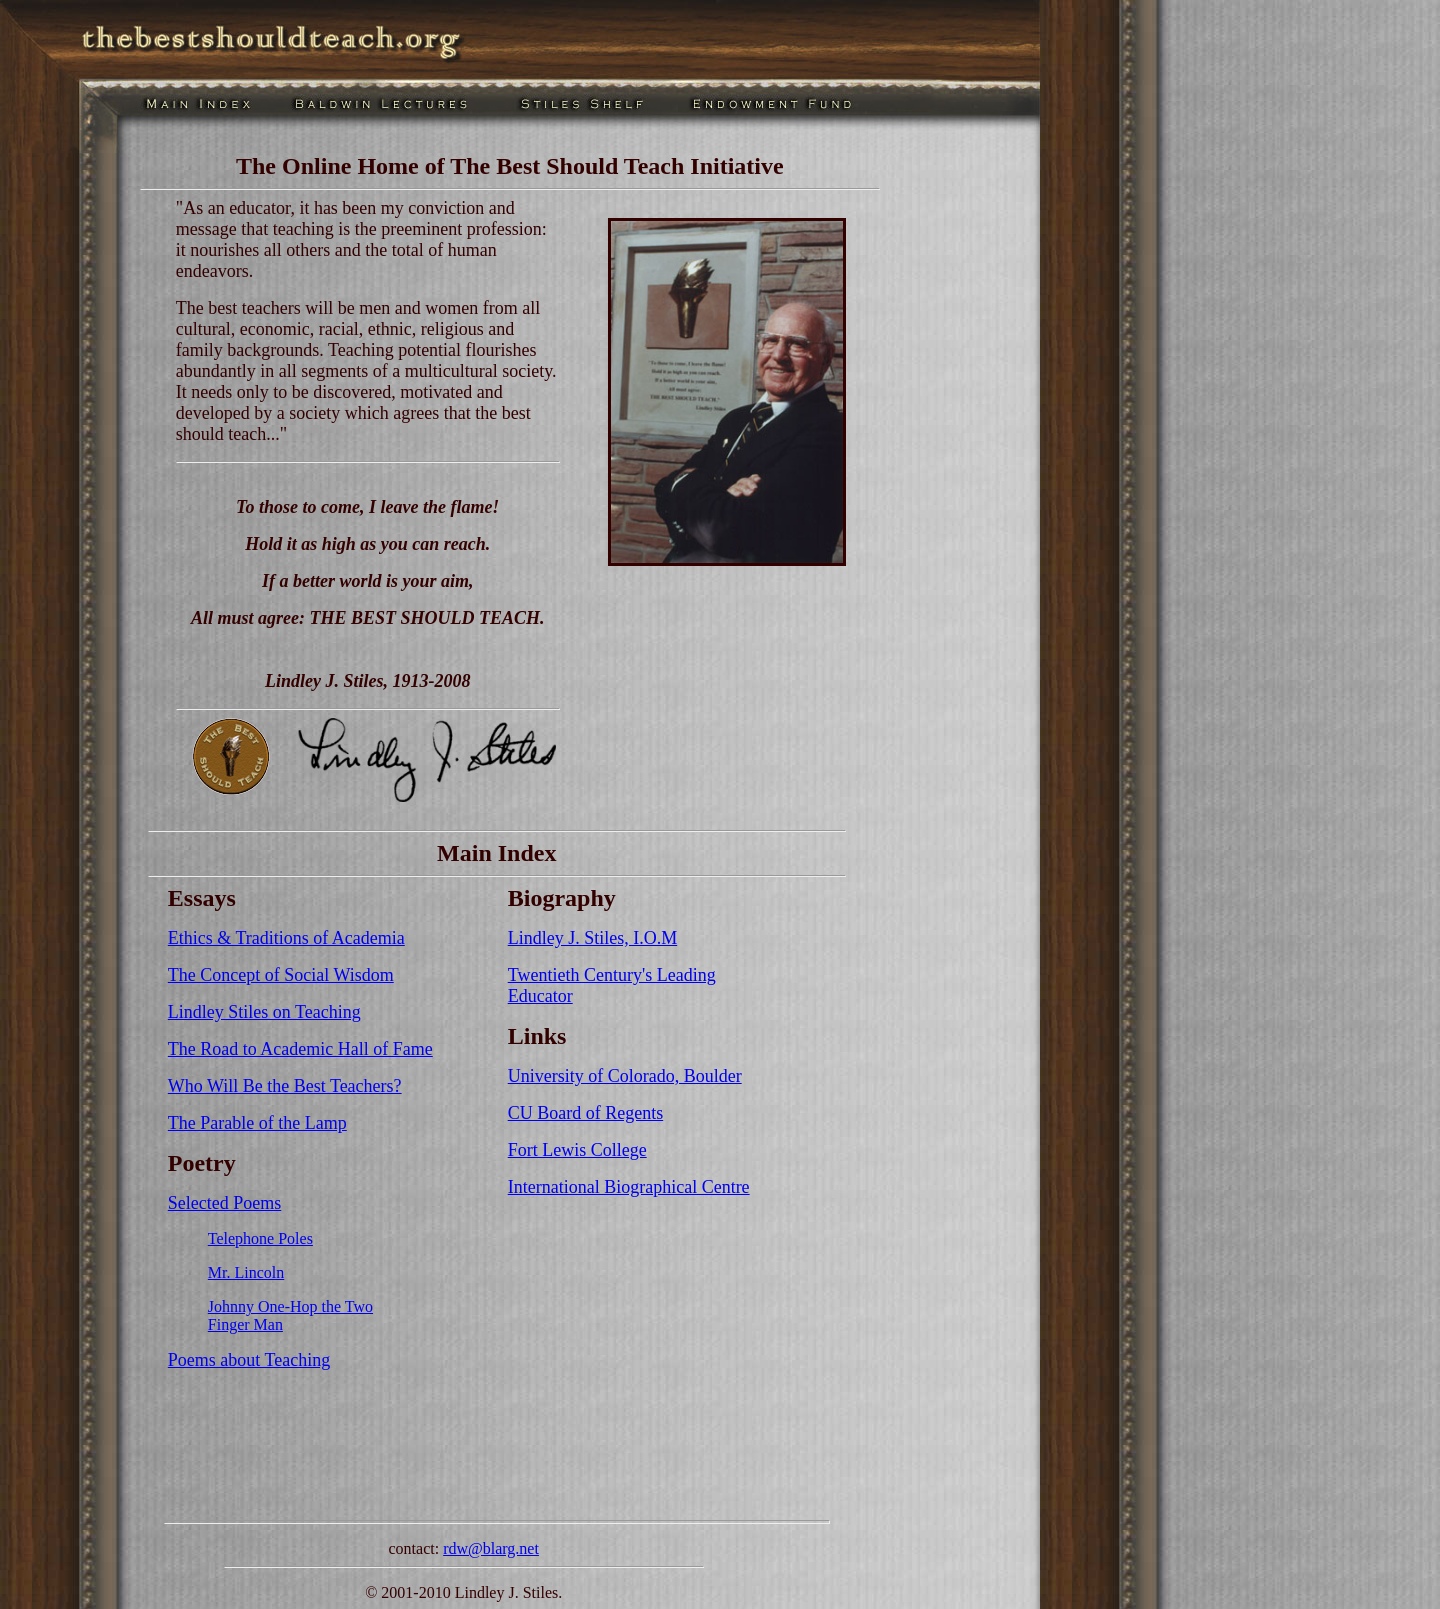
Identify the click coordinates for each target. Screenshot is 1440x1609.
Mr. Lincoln (246, 1272)
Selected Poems (224, 1203)
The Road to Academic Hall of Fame (300, 1049)
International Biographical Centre (629, 1187)
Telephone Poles (260, 1238)
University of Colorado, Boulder (625, 1076)
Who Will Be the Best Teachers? (285, 1086)
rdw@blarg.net (491, 1548)
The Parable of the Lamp (257, 1123)
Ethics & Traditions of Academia (286, 938)
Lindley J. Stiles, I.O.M (593, 938)
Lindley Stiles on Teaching (264, 1012)
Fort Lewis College (577, 1150)
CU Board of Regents (585, 1113)
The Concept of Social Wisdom (281, 975)
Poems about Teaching (249, 1360)
